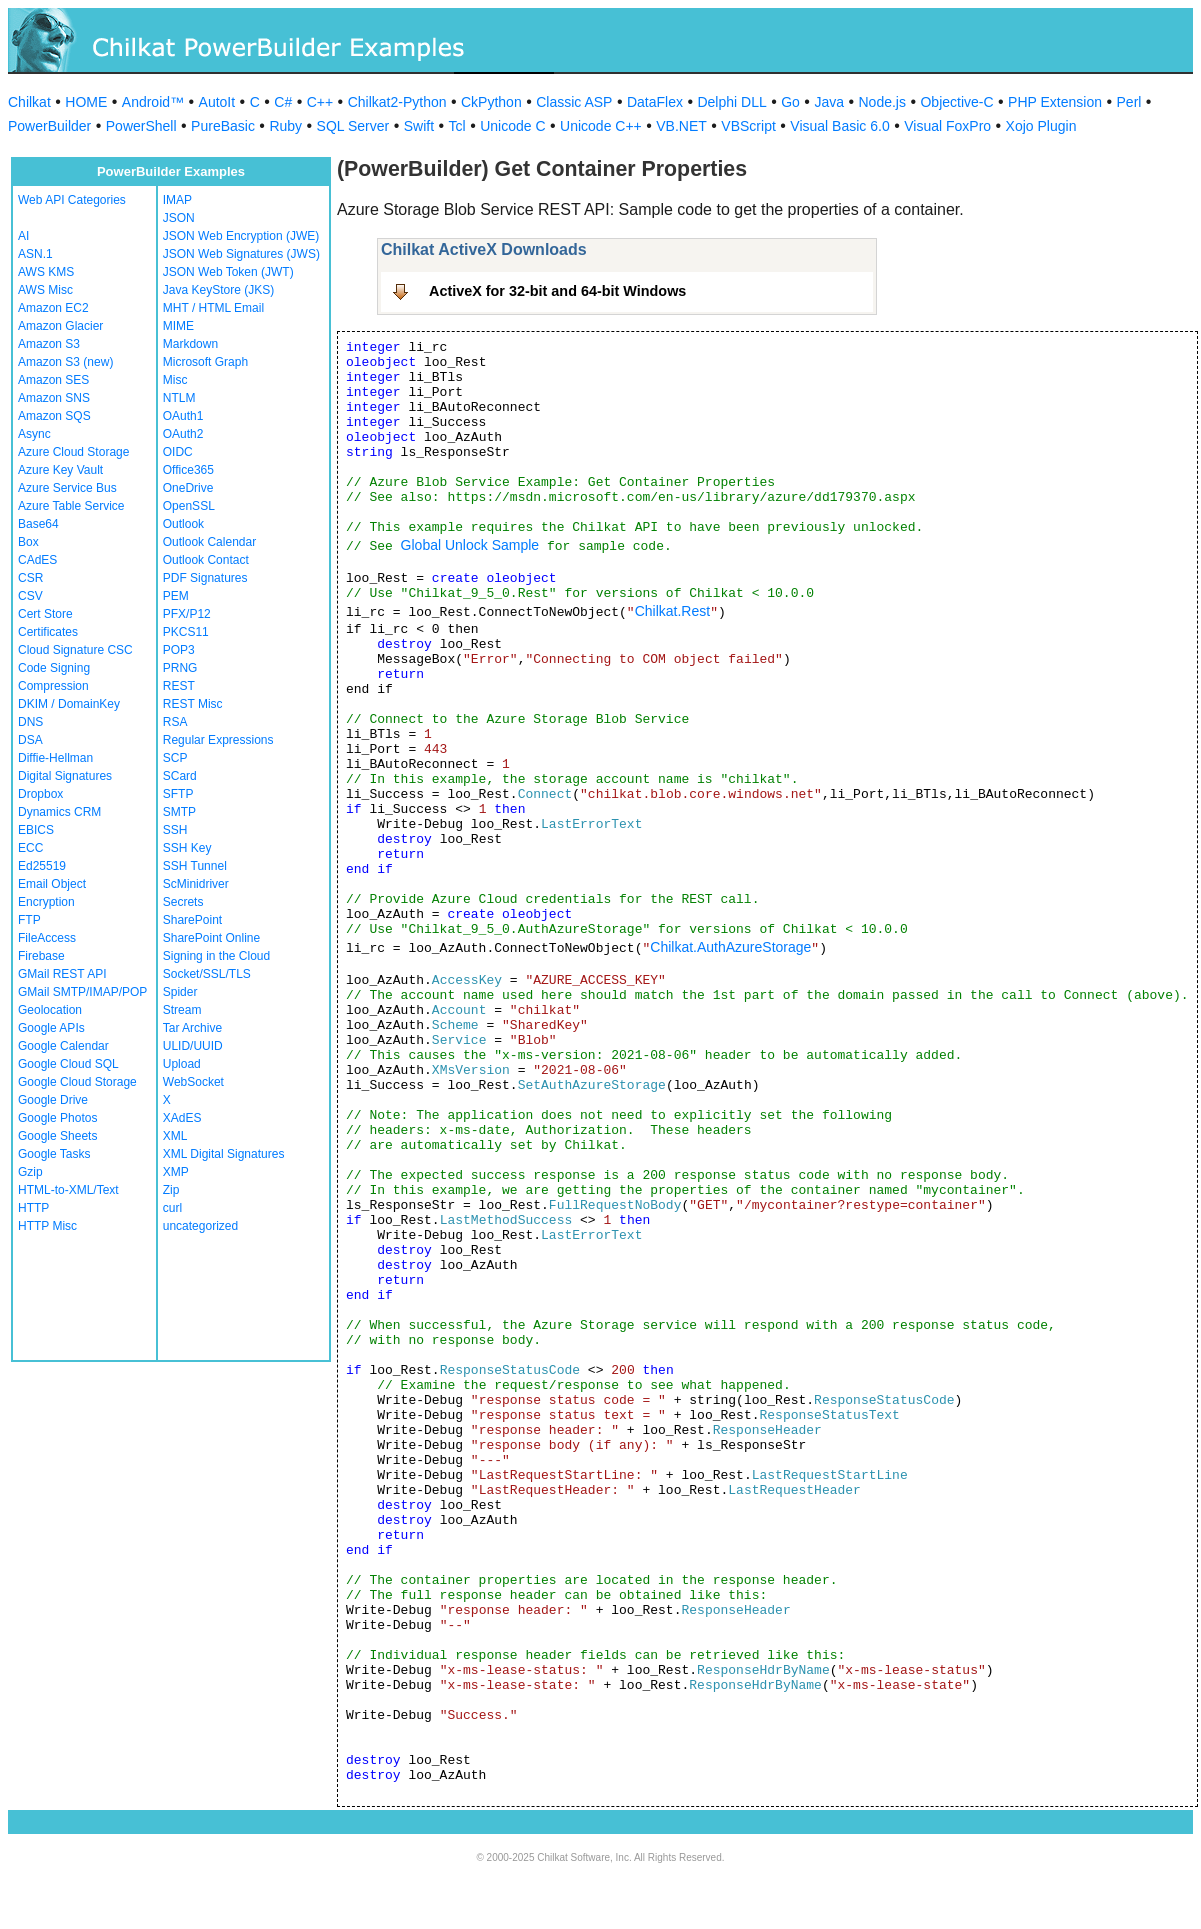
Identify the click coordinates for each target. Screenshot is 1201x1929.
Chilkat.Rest (672, 611)
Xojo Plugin (1041, 126)
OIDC (178, 452)
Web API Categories (72, 200)
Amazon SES (53, 380)
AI (23, 236)
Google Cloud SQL (68, 1064)
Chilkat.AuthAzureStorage (730, 947)
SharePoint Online (211, 938)
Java (829, 102)
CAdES (37, 560)
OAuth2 (183, 434)
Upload (182, 1064)
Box (28, 542)
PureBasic (223, 126)
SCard (180, 776)
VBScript (748, 126)
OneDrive (188, 488)
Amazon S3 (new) (65, 362)
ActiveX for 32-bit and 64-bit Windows (557, 291)
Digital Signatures (65, 776)
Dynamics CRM (59, 812)
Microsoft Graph (205, 362)
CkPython (491, 102)
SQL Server (353, 126)
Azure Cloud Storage (73, 452)
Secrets (183, 902)
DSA (30, 740)
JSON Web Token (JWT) (228, 272)
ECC (30, 848)
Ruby (285, 126)
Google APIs (51, 1028)
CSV (30, 596)
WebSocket (193, 1082)
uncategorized (200, 1226)
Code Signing (54, 668)
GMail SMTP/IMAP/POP (82, 992)
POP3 (179, 650)
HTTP (33, 1208)
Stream (182, 1010)
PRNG (180, 668)
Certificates (48, 632)
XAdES (182, 1118)
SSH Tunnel (195, 866)
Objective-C (956, 102)
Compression (53, 686)
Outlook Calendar (209, 542)
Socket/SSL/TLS (207, 974)
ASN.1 (35, 254)
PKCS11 (186, 632)
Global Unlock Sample (470, 545)
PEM (176, 596)
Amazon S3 (49, 344)
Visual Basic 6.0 (839, 126)
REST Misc (193, 704)
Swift (419, 126)
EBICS (36, 830)
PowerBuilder (49, 126)
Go (790, 102)
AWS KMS (46, 272)
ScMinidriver (196, 884)
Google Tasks (54, 1154)
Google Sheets (57, 1136)
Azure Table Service (71, 506)
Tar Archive (192, 1028)
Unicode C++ (601, 126)
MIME (178, 326)
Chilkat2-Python (397, 102)
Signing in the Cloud (216, 956)
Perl (1129, 102)
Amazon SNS (54, 398)
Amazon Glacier (60, 326)
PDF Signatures (205, 578)
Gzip (30, 1172)
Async (34, 434)
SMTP (179, 812)
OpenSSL (189, 506)
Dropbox (40, 794)
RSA (175, 722)
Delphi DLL (731, 102)
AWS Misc (45, 290)
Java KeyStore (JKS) (218, 290)
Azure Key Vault (60, 470)
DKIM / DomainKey (69, 704)
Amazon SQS (54, 416)
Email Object (52, 884)
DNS (30, 722)
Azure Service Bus (67, 488)
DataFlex (655, 102)
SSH (175, 830)
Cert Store (45, 614)
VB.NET (681, 126)
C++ (320, 102)
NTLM (179, 398)
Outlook (183, 524)
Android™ (153, 102)
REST (179, 686)
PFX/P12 (187, 614)
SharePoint (192, 920)
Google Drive (53, 1100)
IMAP (177, 200)
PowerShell (141, 126)
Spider (180, 992)
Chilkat (29, 102)
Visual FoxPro (947, 126)
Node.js (882, 102)
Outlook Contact (206, 560)
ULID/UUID (193, 1046)
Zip (171, 1190)
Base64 (38, 524)
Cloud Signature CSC (75, 650)
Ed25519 (42, 866)
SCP (175, 758)
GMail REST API (62, 974)
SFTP (178, 794)
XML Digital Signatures (224, 1154)
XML (175, 1136)
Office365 (188, 470)
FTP (29, 920)
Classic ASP (574, 102)
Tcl (457, 126)
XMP (176, 1172)
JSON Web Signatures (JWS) (241, 254)
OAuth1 (183, 416)
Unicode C (512, 126)
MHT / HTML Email (213, 308)
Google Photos (57, 1118)
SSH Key (187, 848)
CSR (30, 578)
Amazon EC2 (53, 308)
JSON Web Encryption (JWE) (241, 236)
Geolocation (50, 1010)
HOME (86, 102)
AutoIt (217, 102)
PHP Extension (1055, 102)
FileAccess (47, 938)
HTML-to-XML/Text (68, 1190)
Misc (175, 380)
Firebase (41, 956)
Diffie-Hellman (55, 758)
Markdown (190, 344)
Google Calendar (63, 1046)
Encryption (46, 902)
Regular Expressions (218, 740)
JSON (179, 218)
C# (283, 102)
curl (172, 1208)
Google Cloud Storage (77, 1082)
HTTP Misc (47, 1226)
